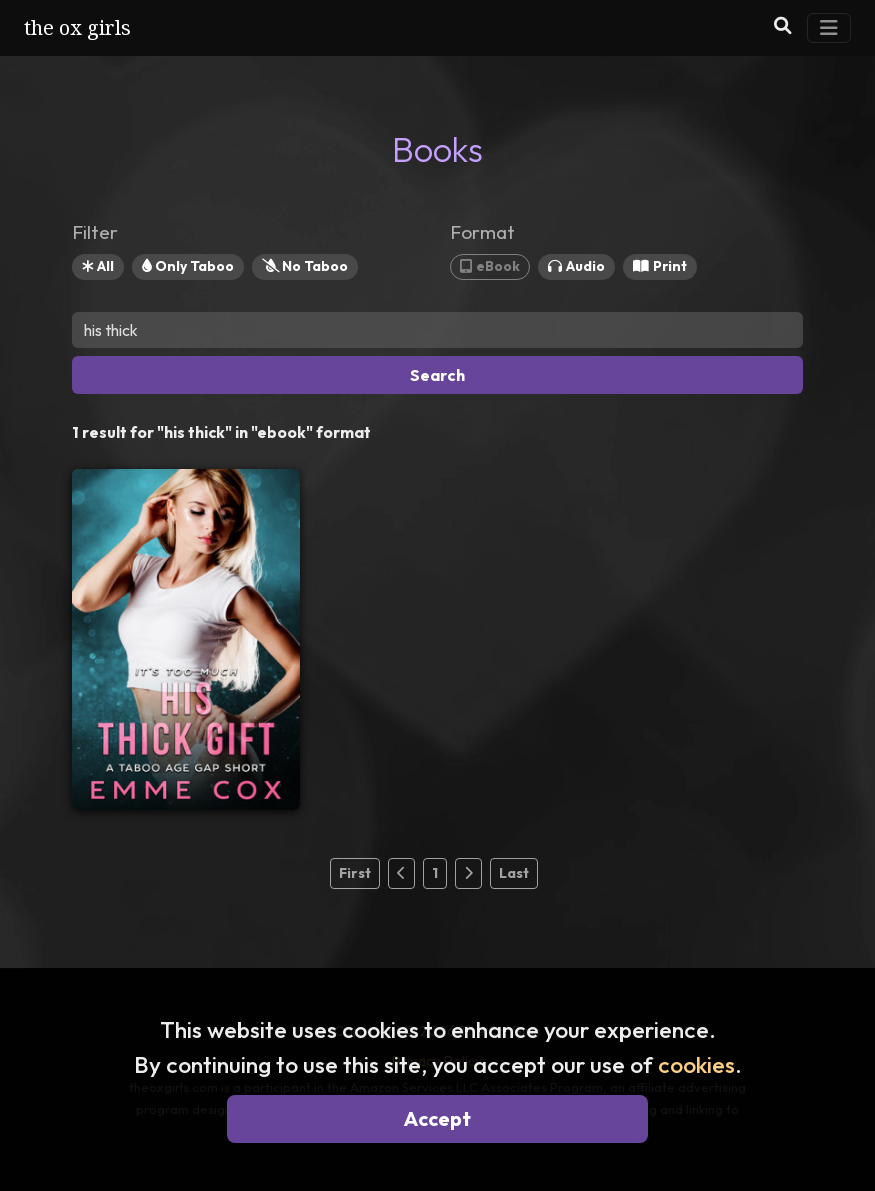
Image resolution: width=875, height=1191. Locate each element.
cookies (696, 1064)
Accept (437, 1118)
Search (437, 375)
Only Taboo (188, 266)
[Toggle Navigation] (829, 28)
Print (660, 266)
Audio (576, 266)
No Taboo (305, 266)
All (98, 266)
